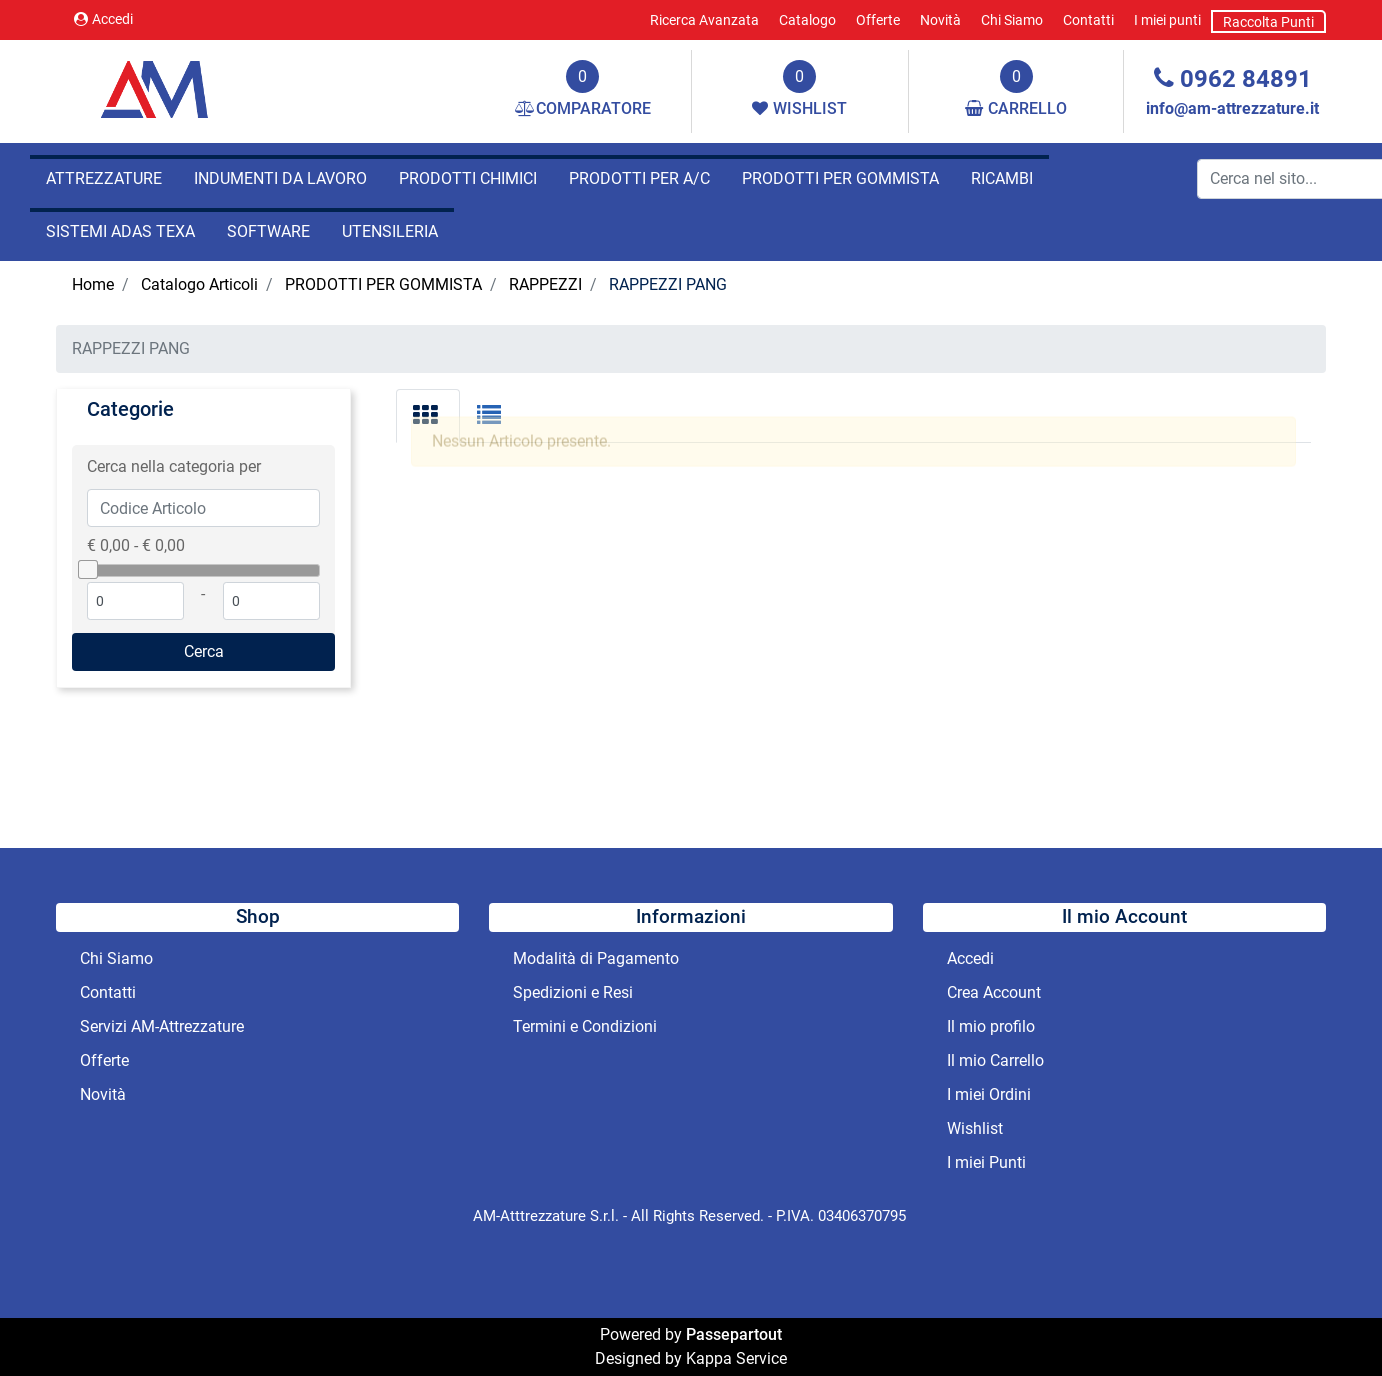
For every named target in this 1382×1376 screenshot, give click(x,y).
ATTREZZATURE (104, 178)
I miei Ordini (989, 1094)
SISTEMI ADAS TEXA (120, 231)
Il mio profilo (991, 1026)
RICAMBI (1002, 178)
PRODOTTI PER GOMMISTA (840, 178)
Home (93, 284)
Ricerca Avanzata (704, 20)
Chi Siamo (1012, 20)
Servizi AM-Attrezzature (162, 1026)
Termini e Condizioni (585, 1026)
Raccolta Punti (1268, 22)
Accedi (103, 19)
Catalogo (807, 20)
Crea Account (994, 992)
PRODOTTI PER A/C (639, 178)
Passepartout (734, 1334)
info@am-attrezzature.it (1232, 108)
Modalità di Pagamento (596, 958)
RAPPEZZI (545, 284)
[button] (203, 652)
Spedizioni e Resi (573, 992)
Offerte (878, 20)
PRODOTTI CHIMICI (468, 178)
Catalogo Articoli (199, 284)
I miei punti (1167, 20)
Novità (940, 20)
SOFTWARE (268, 231)
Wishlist (975, 1128)
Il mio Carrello (995, 1060)
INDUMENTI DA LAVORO (280, 178)
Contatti (1088, 20)
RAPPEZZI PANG (668, 284)
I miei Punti (986, 1162)
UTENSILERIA (390, 231)
